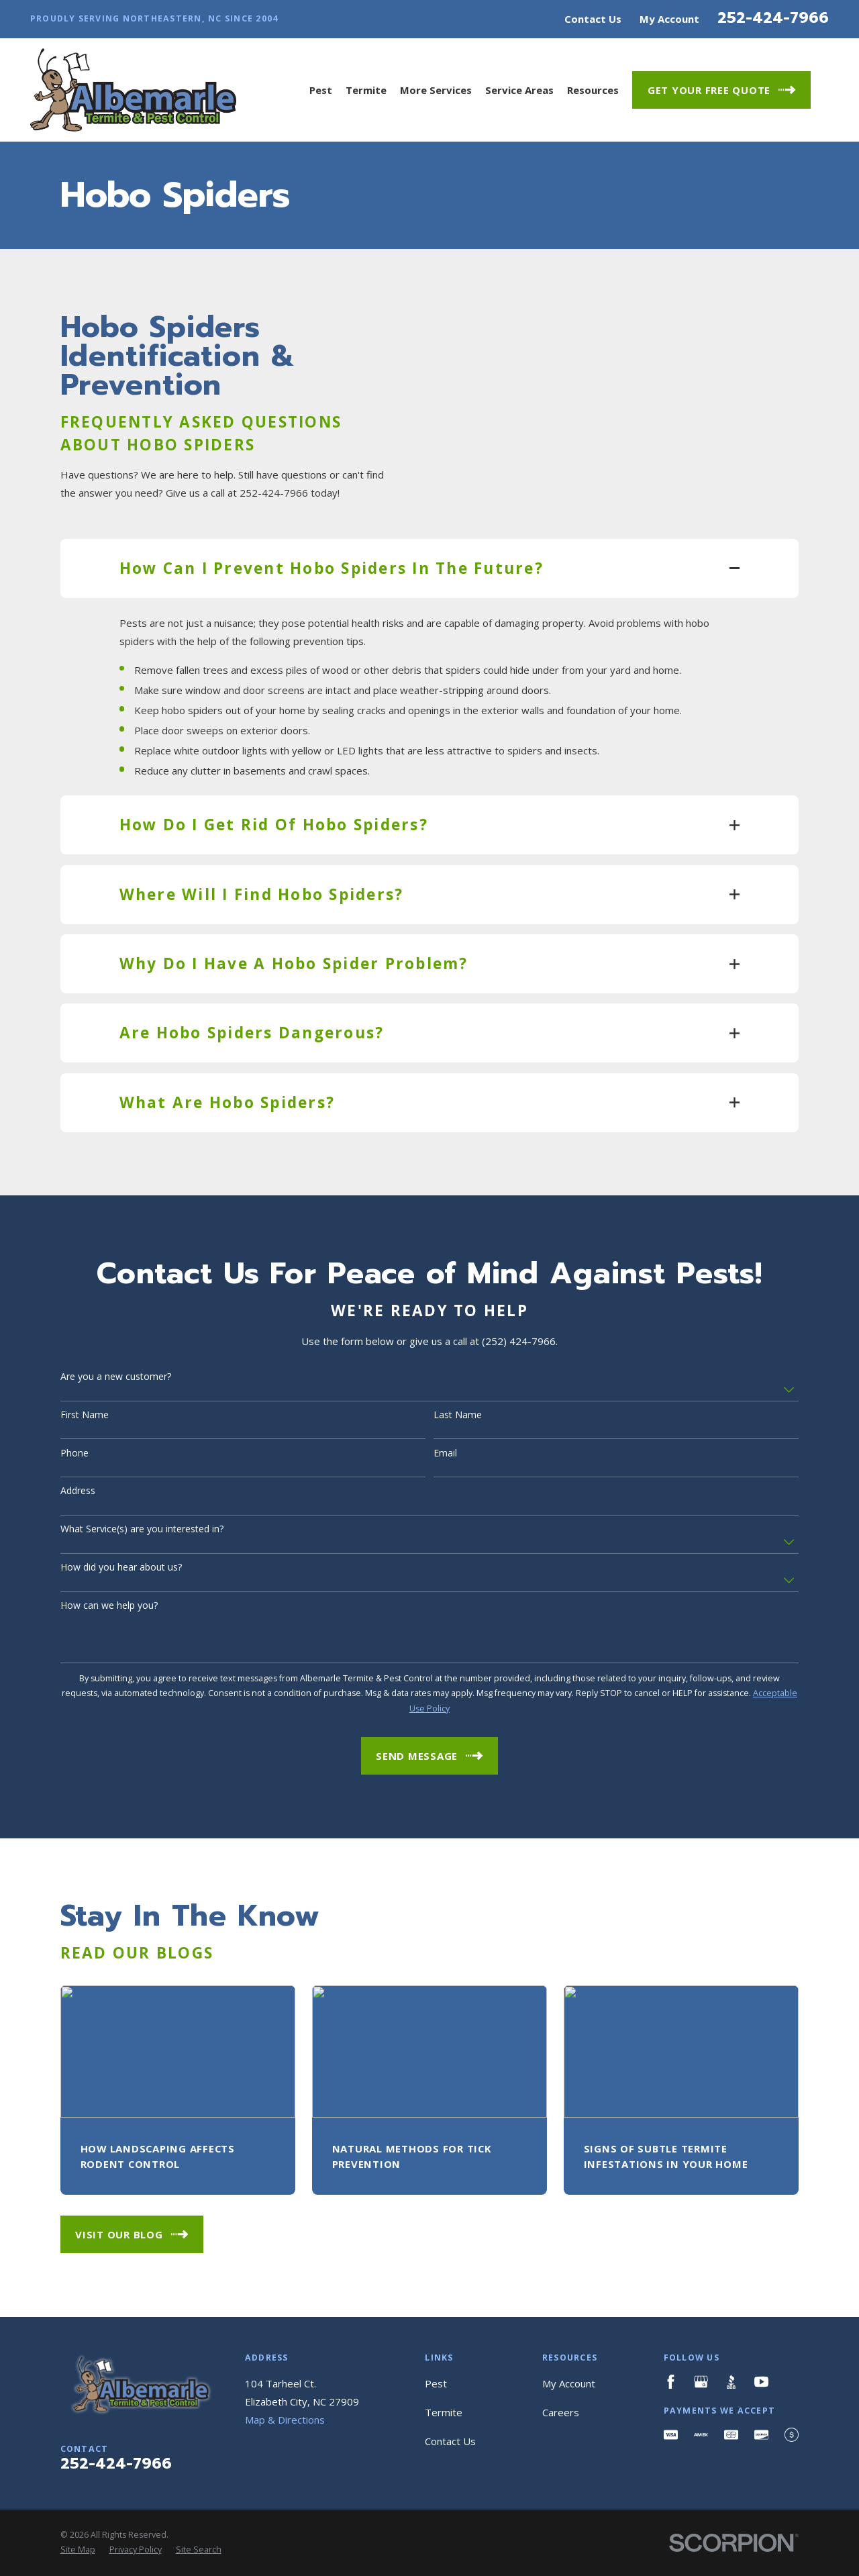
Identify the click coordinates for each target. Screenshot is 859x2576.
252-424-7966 (773, 17)
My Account (669, 19)
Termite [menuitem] (366, 90)
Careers (560, 2412)
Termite (443, 2412)
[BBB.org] (731, 2382)
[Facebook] (671, 2382)
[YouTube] (761, 2382)
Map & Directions (285, 2419)
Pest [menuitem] (320, 90)
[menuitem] (77, 2550)
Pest (436, 2383)
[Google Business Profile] (701, 2382)
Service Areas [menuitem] (519, 90)
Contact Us (592, 19)
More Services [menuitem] (436, 90)
